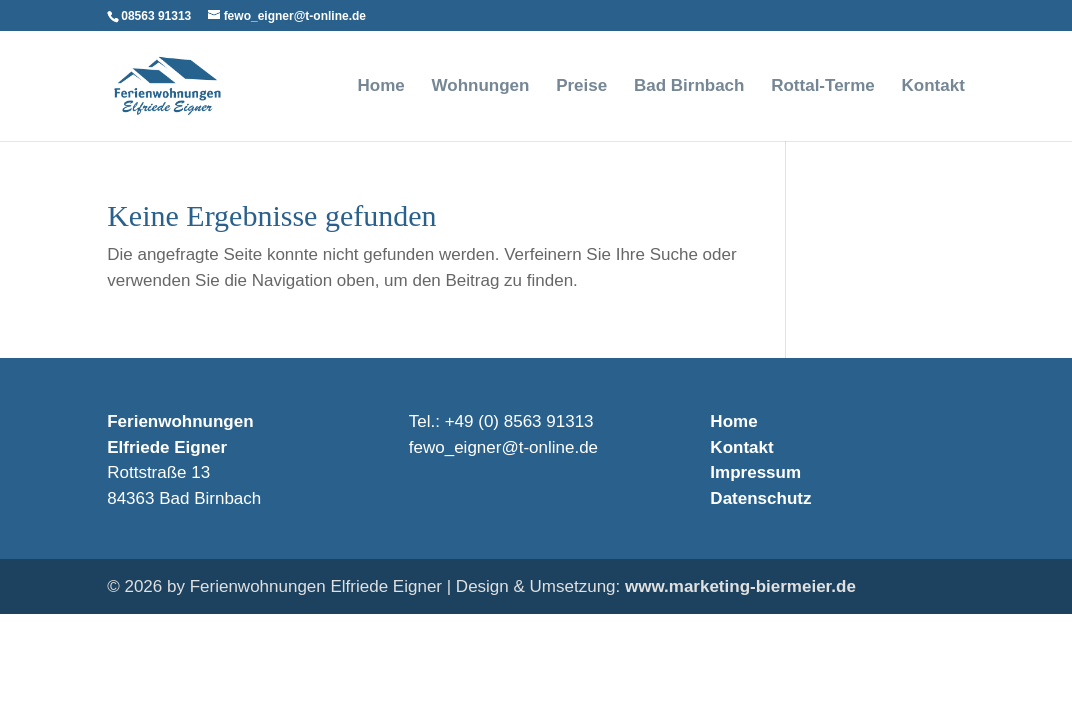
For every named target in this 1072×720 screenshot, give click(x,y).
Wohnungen (481, 87)
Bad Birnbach (689, 87)
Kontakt (933, 87)
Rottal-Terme (823, 87)
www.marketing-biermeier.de (740, 586)
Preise (581, 87)
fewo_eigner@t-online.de (503, 447)
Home (381, 87)
